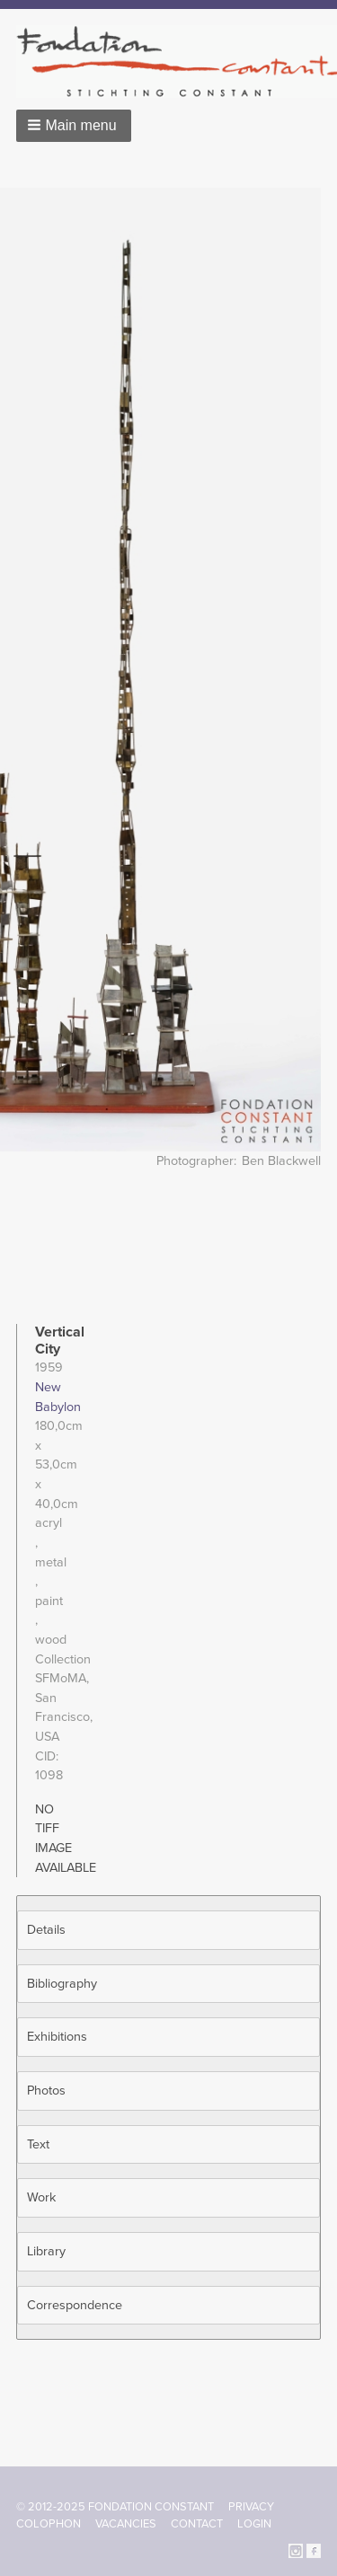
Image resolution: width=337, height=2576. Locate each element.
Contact (197, 2524)
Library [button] (46, 2251)
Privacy (251, 2507)
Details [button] (46, 1929)
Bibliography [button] (62, 1983)
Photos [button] (46, 2090)
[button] (73, 126)
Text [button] (38, 2144)
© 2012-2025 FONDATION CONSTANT (115, 2507)
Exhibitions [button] (57, 2036)
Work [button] (41, 2197)
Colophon (48, 2524)
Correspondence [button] (74, 2305)
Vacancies (125, 2524)
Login (254, 2524)
